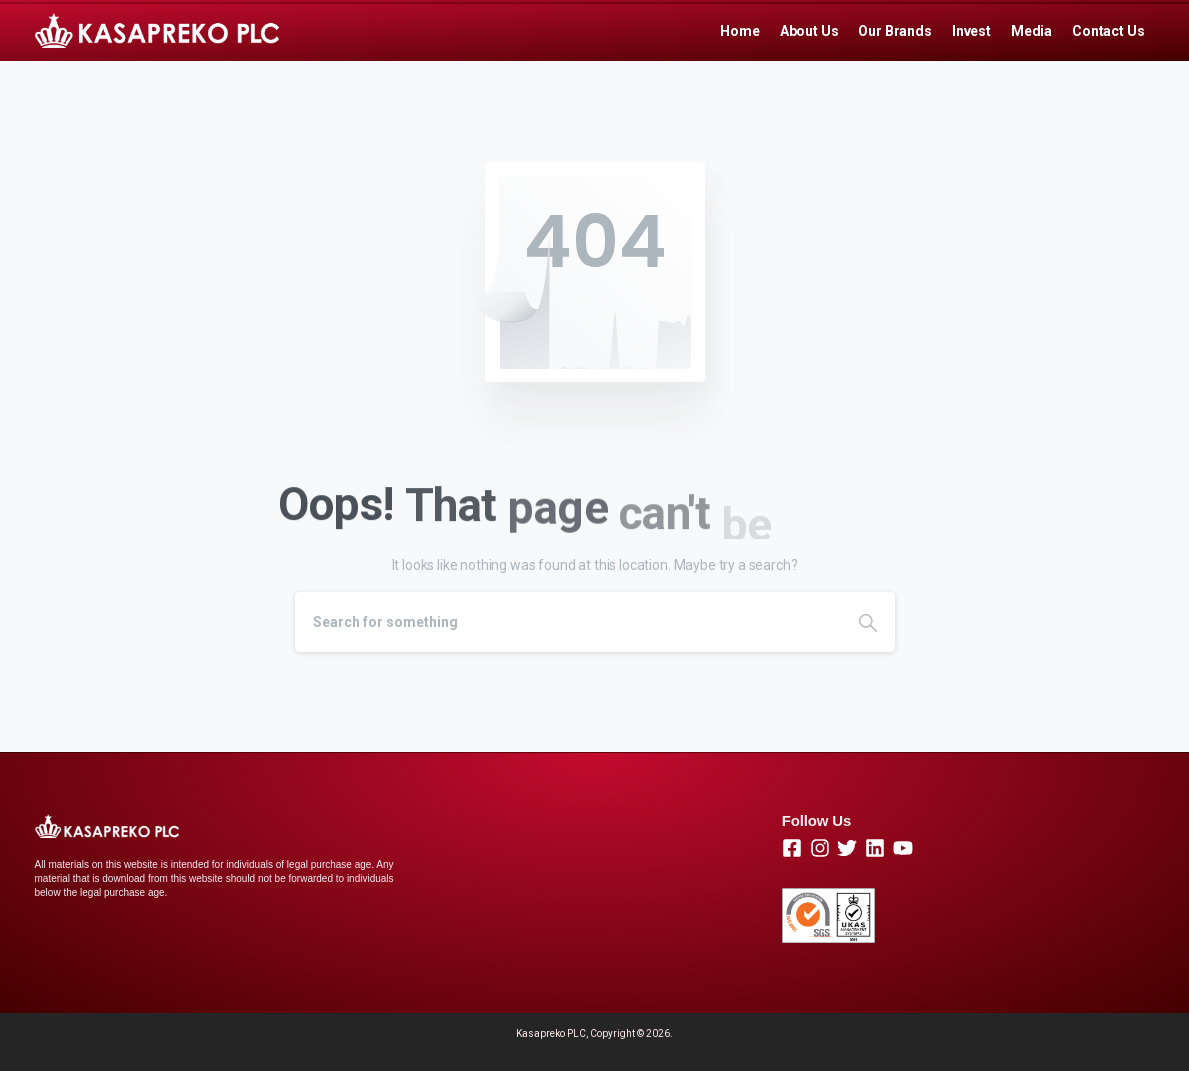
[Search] (568, 622)
